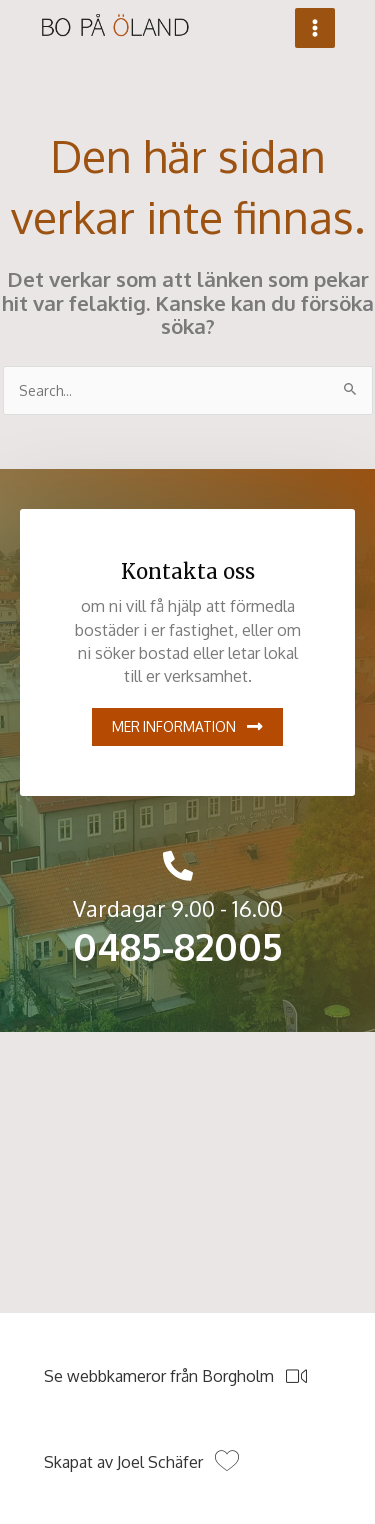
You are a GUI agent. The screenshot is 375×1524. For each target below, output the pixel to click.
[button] (187, 727)
